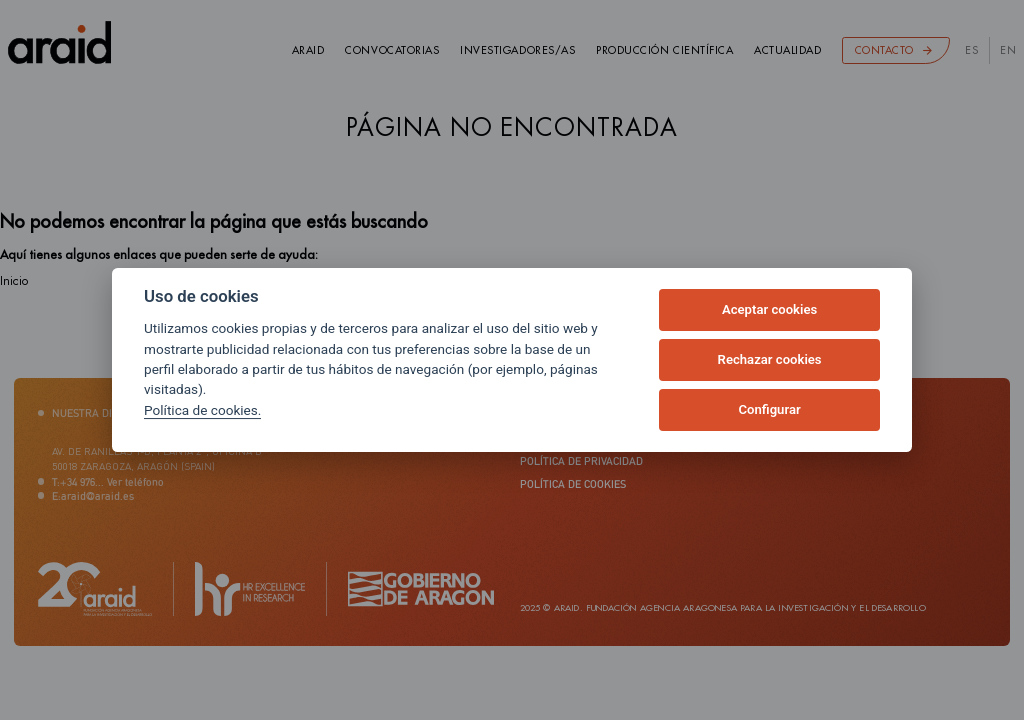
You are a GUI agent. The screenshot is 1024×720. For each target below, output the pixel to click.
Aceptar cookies (769, 309)
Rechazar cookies (770, 359)
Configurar (770, 409)
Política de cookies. (202, 410)
